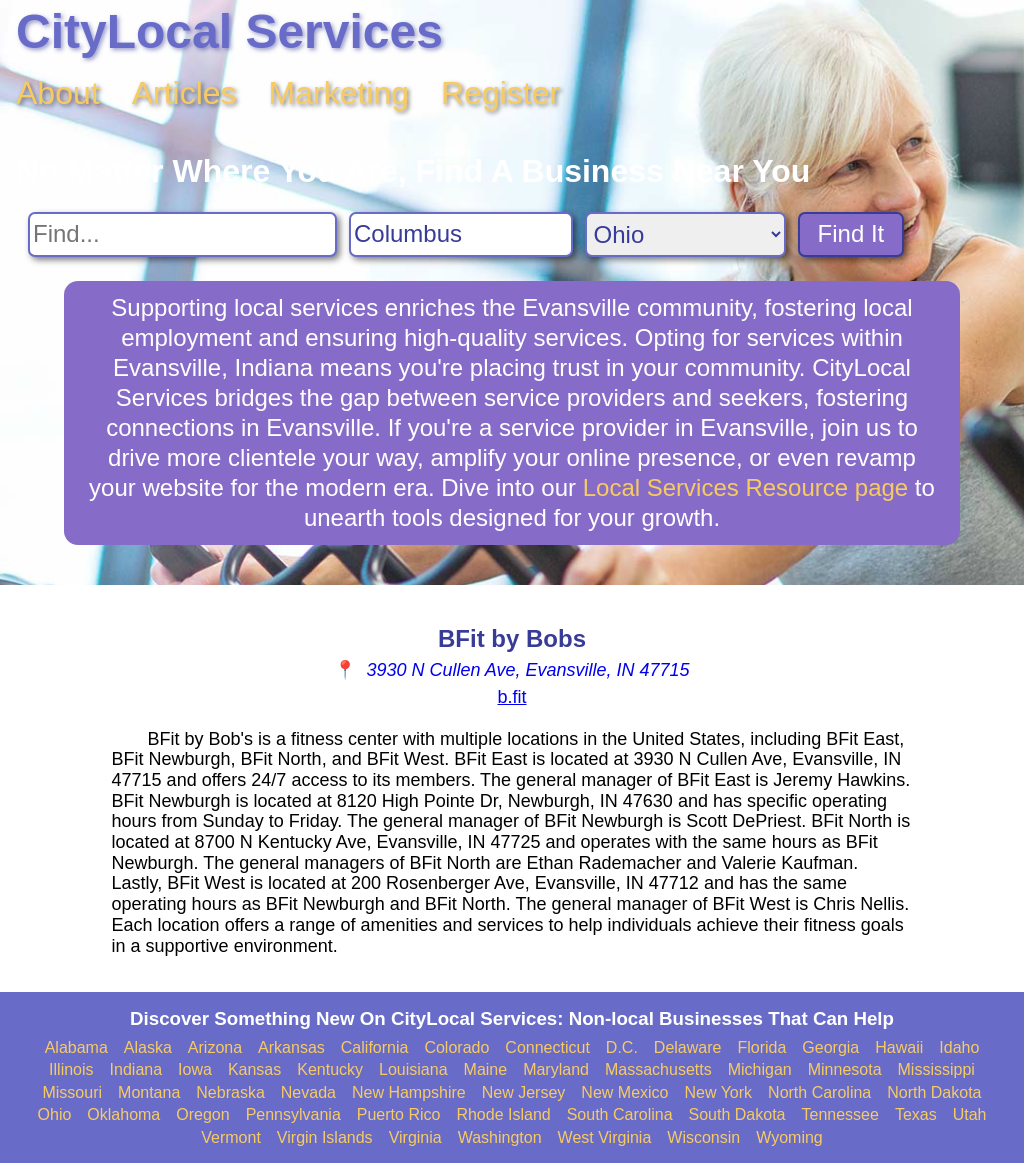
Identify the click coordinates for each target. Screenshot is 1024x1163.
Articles (184, 93)
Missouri (72, 1092)
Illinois (71, 1069)
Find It (851, 233)
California (375, 1047)
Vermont (231, 1137)
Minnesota (845, 1069)
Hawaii (899, 1047)
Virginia (415, 1137)
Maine (486, 1069)
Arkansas (291, 1047)
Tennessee (839, 1114)
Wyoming (789, 1137)
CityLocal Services (229, 31)
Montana (149, 1092)
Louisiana (413, 1069)
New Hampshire (409, 1092)
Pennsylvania (293, 1114)
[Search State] (685, 234)
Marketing (339, 93)
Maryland (556, 1069)
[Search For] (182, 234)
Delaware (688, 1047)
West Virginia (605, 1137)
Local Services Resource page (746, 487)
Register (500, 93)
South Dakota (737, 1114)
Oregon (202, 1114)
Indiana (136, 1069)
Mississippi (936, 1069)
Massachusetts (658, 1069)
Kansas (254, 1069)
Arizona (215, 1047)
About (58, 93)
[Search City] (461, 234)
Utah (970, 1114)
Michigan (760, 1069)
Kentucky (330, 1069)
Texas (916, 1114)
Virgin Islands (325, 1137)
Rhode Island (503, 1114)
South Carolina (620, 1114)
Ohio (55, 1114)
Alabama (76, 1047)
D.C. (622, 1047)
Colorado (456, 1047)
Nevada (308, 1092)
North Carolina (819, 1092)
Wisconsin (703, 1137)
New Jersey (524, 1092)
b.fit (511, 697)
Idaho (959, 1047)
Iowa (195, 1069)
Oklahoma (123, 1114)
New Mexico (624, 1092)
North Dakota (934, 1092)
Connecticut (547, 1047)
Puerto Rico (399, 1114)
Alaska (148, 1047)
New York (718, 1092)
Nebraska (230, 1092)
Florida (761, 1047)
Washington (500, 1137)
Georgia (830, 1047)
